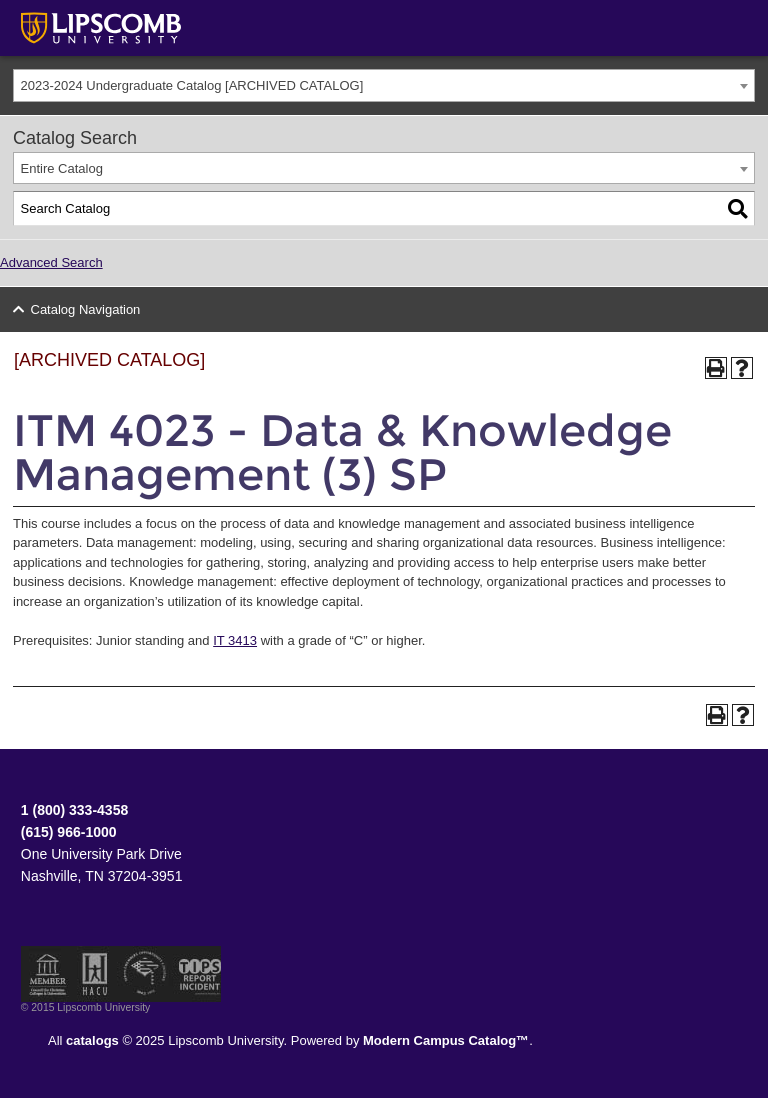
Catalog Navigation (86, 309)
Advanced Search (51, 262)
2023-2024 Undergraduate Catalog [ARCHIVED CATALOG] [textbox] (192, 85)
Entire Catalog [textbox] (62, 168)
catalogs (92, 1040)
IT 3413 (235, 640)
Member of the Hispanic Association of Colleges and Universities (95, 974)
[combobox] (384, 85)
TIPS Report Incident (198, 974)
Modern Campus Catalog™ (446, 1040)
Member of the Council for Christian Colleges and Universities (48, 974)
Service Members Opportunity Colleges (145, 974)
